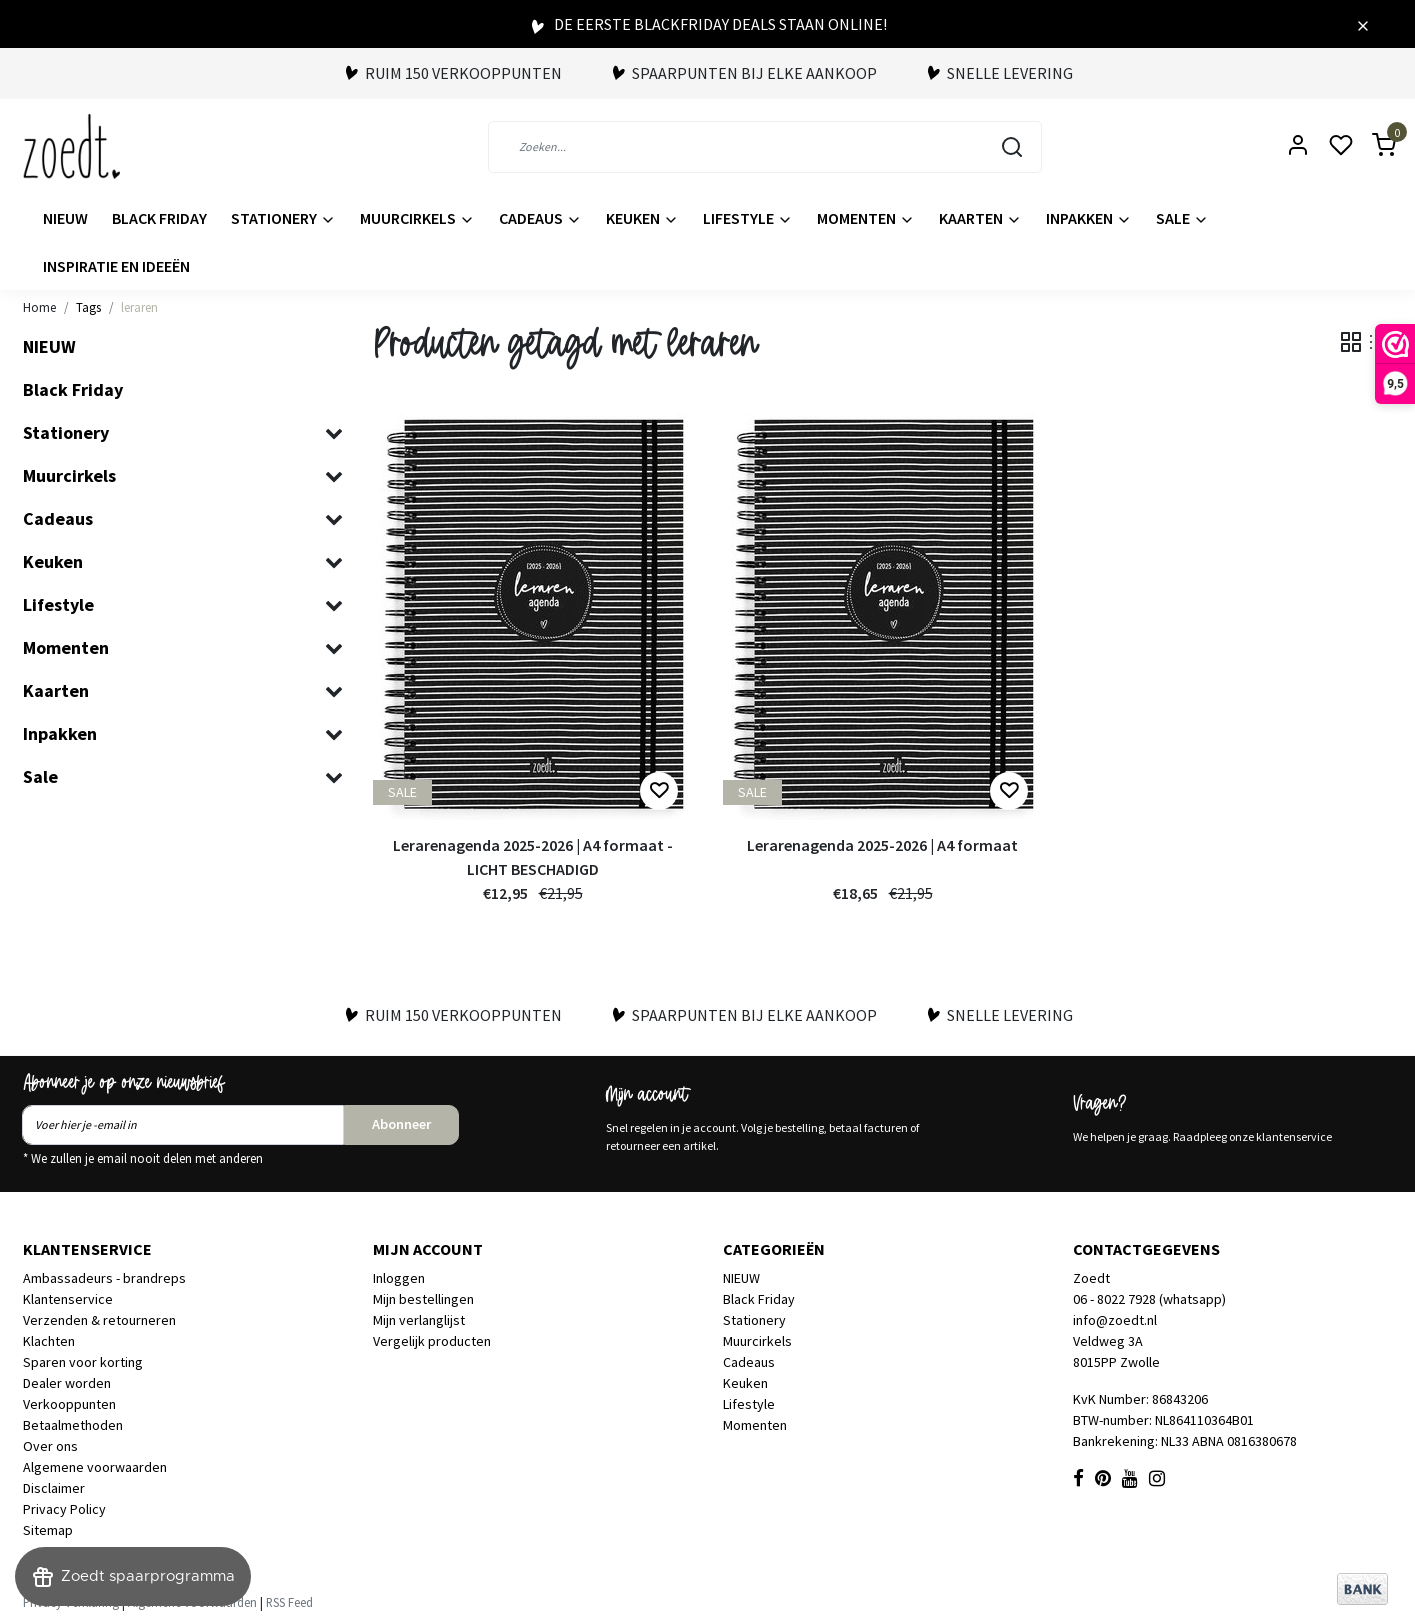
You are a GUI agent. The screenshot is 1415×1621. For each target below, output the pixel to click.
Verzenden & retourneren (99, 1320)
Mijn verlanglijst (419, 1320)
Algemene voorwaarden (95, 1467)
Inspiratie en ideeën (116, 266)
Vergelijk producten (432, 1341)
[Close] (1363, 24)
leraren (139, 307)
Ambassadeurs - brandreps (104, 1278)
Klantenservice (68, 1299)
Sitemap (48, 1530)
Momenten (866, 218)
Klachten (49, 1341)
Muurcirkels (417, 218)
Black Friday (159, 218)
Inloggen (399, 1278)
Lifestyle (748, 218)
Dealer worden (67, 1383)
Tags (88, 307)
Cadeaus (540, 218)
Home (39, 307)
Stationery (283, 218)
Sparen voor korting (83, 1362)
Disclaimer (54, 1488)
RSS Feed (289, 1602)
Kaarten (980, 218)
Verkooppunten (69, 1404)
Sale (1182, 218)
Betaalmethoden (73, 1425)
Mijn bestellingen (423, 1299)
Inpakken (1089, 218)
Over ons (50, 1446)
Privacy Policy (64, 1509)
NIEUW (65, 218)
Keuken (642, 218)
